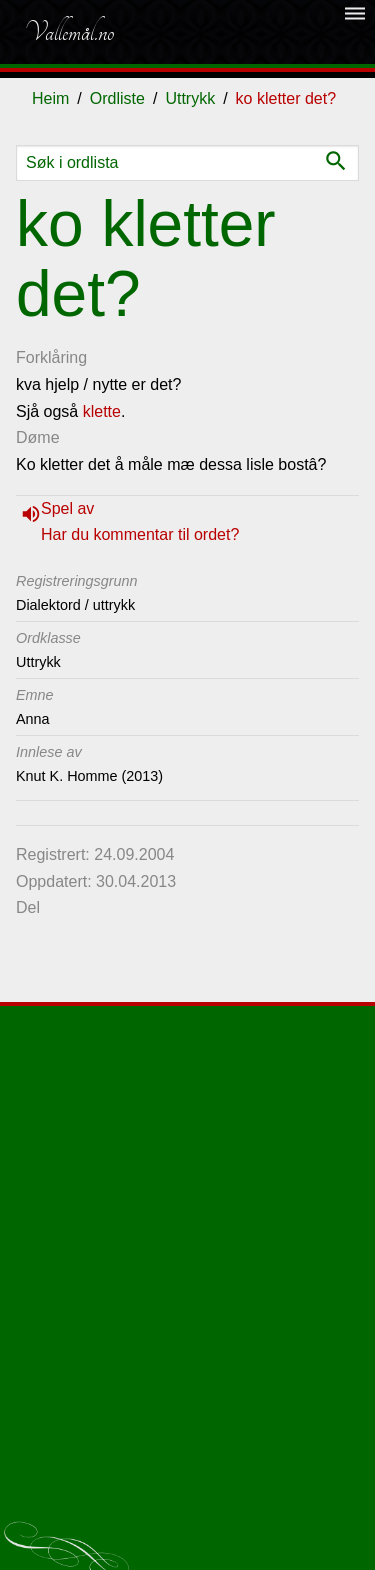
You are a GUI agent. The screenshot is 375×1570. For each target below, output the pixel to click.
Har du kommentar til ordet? (140, 534)
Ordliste (117, 98)
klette (102, 411)
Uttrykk (190, 98)
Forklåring (51, 357)
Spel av (67, 508)
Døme (38, 437)
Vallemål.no (69, 32)
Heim (50, 98)
